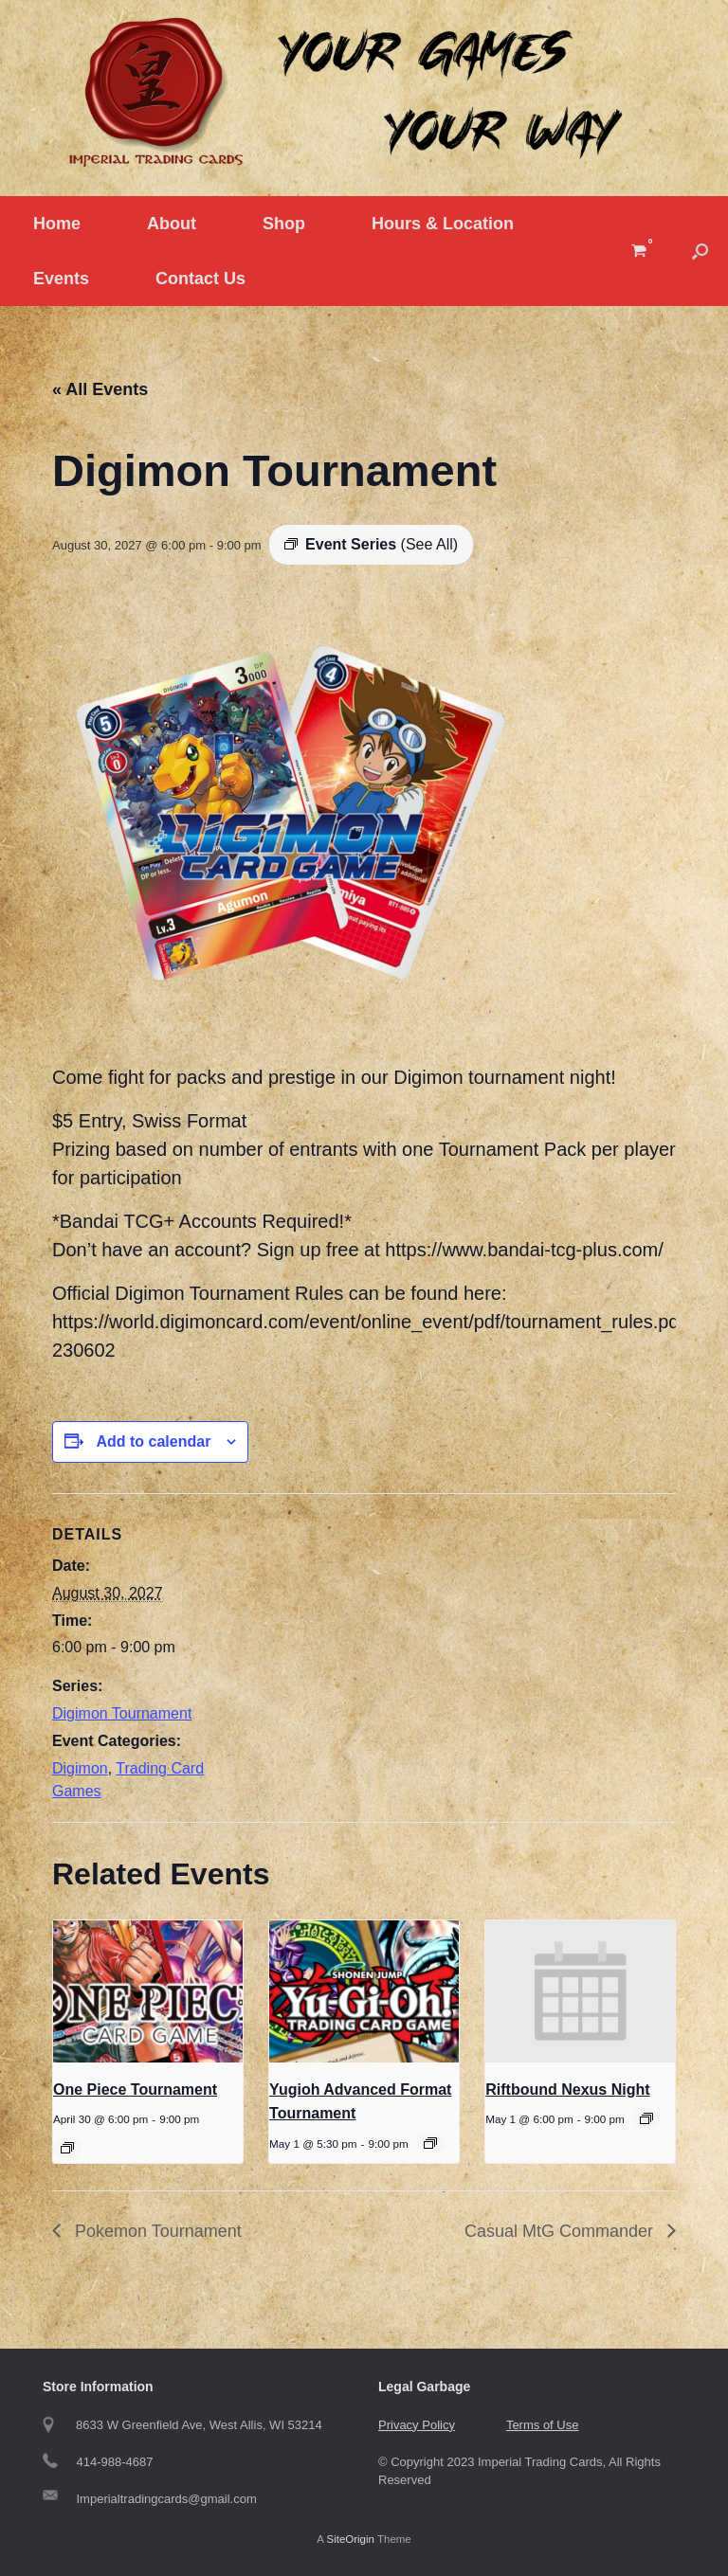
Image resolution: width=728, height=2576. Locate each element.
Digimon (80, 1768)
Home (57, 223)
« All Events (100, 389)
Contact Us (200, 278)
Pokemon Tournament (156, 2231)
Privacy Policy (416, 2425)
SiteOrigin (350, 2539)
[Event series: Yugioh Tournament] (430, 2143)
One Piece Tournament (135, 2089)
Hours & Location (443, 223)
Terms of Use (542, 2425)
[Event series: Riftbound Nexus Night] (646, 2118)
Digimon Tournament (121, 1713)
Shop (284, 223)
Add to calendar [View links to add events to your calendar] (153, 1441)
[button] (700, 251)
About (171, 223)
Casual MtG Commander (561, 2231)
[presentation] (148, 1991)
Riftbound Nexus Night (567, 2089)
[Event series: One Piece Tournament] (67, 2147)
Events (61, 278)
